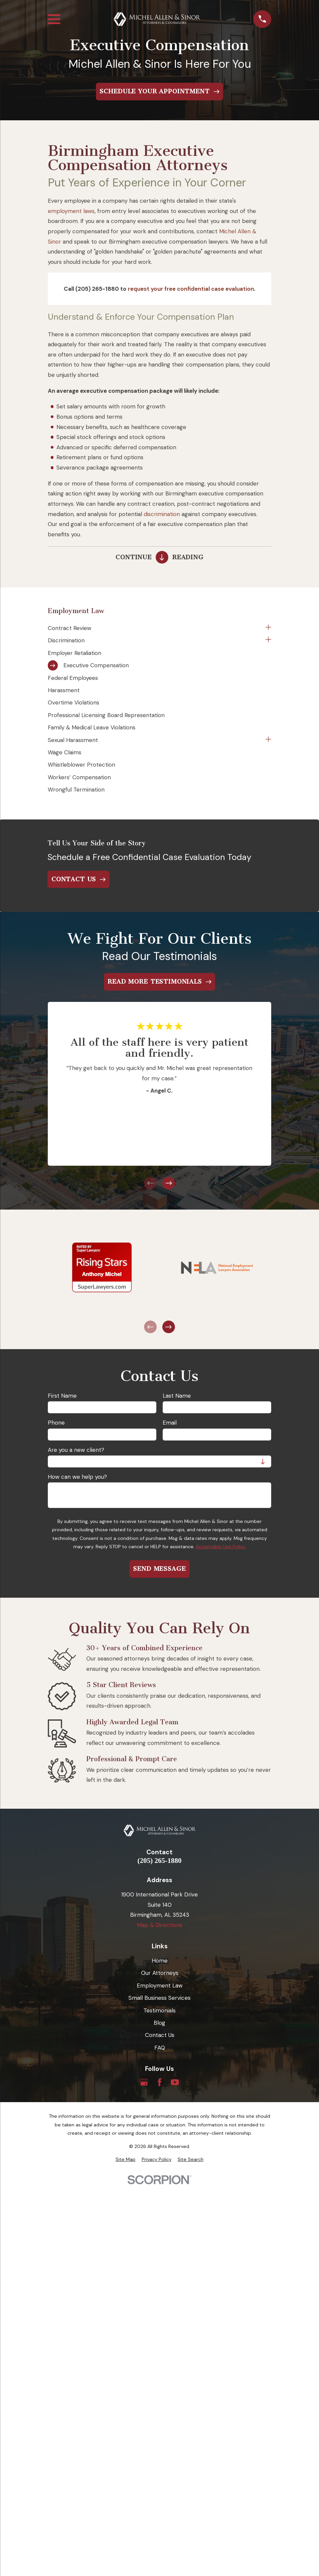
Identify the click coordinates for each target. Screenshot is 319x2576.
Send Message (159, 1568)
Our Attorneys (159, 1973)
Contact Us (159, 2035)
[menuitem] (155, 628)
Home (160, 1960)
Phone (56, 1422)
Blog (159, 2022)
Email (170, 1422)
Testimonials (159, 2010)
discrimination (162, 514)
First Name (62, 1395)
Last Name (177, 1395)
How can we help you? (77, 1476)
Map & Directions (159, 1925)
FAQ (159, 2047)
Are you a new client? (76, 1450)
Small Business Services (159, 1997)
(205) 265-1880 (159, 1860)
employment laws (71, 211)
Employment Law (160, 1985)
